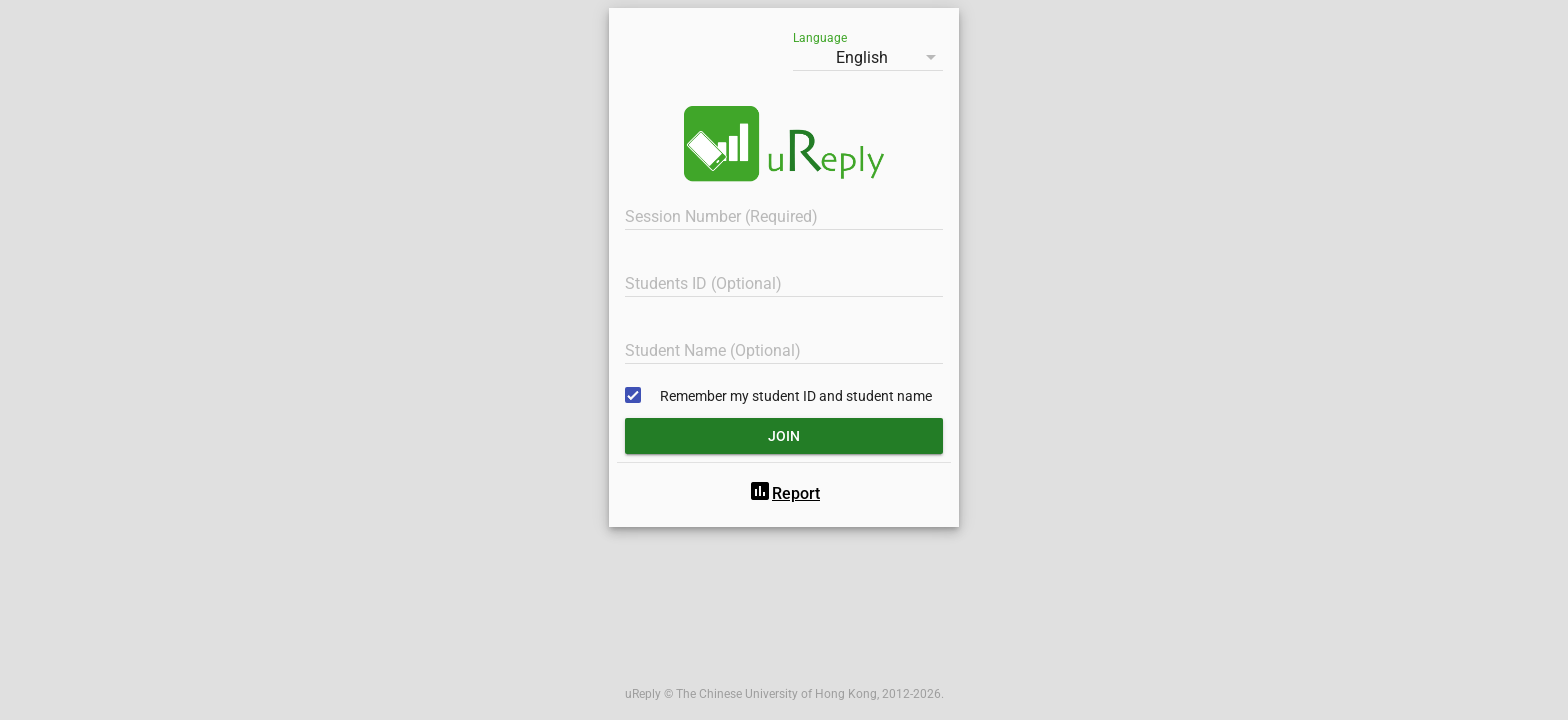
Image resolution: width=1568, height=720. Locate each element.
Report (784, 493)
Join (784, 436)
